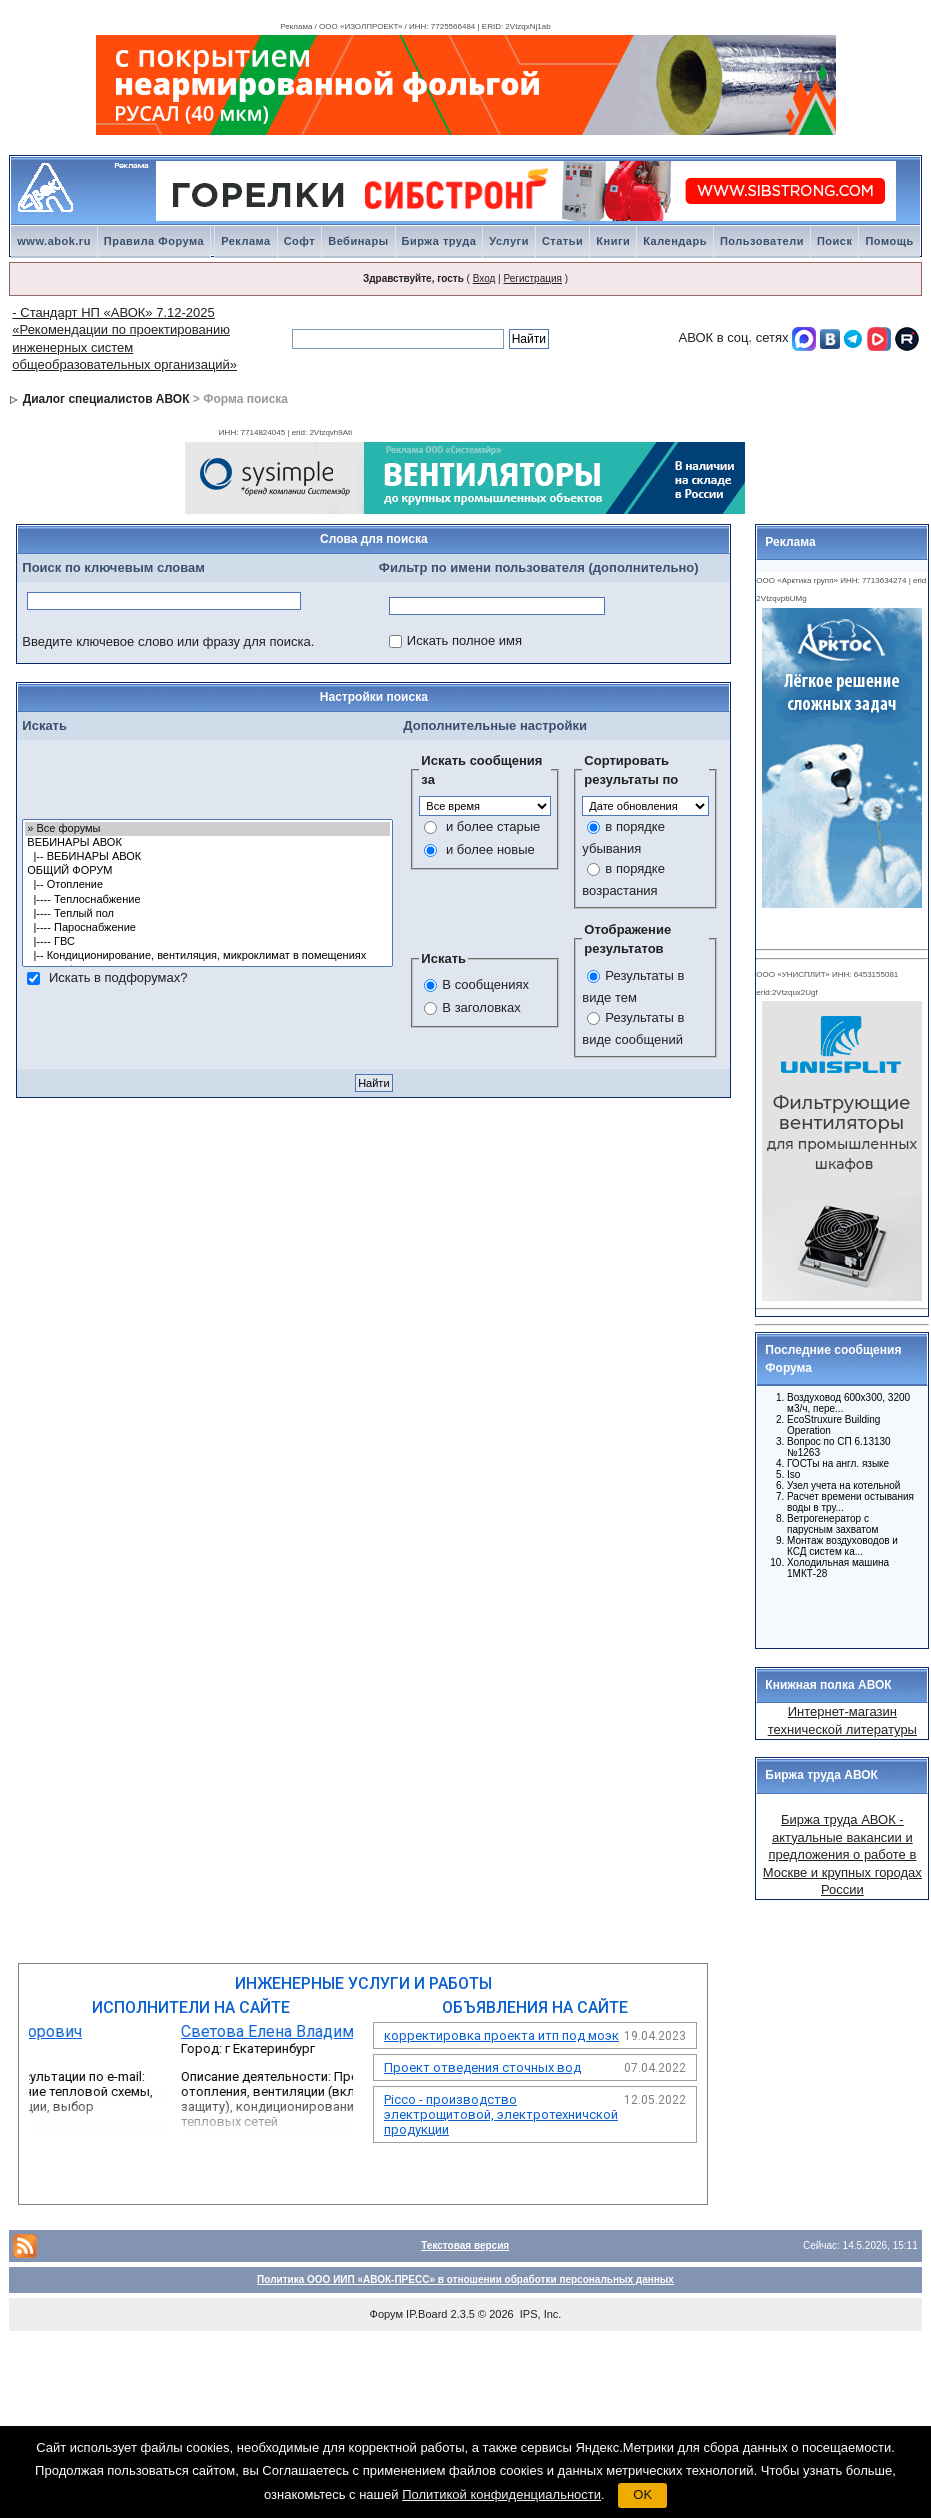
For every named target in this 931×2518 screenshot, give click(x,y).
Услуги (509, 241)
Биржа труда (439, 241)
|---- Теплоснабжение (207, 900)
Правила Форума (154, 241)
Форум (386, 2314)
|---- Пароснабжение (207, 928)
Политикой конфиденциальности (501, 2494)
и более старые (493, 826)
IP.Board (426, 2314)
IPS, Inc (539, 2314)
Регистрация (532, 278)
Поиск (835, 241)
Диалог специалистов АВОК (106, 399)
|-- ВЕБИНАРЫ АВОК (207, 857)
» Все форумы (207, 829)
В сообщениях (485, 984)
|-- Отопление (207, 885)
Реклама (246, 241)
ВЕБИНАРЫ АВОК (207, 843)
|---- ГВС (207, 942)
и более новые (490, 849)
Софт (300, 241)
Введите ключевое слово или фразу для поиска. (168, 641)
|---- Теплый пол (207, 914)
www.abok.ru (54, 241)
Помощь (889, 241)
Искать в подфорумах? (118, 977)
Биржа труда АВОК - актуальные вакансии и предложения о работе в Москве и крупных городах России (842, 1854)
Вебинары (358, 241)
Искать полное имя (464, 640)
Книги (613, 241)
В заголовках (481, 1007)
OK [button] (642, 2494)
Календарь (675, 241)
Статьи (562, 241)
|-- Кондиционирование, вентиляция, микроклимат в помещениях (207, 956)
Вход (484, 278)
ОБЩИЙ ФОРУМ (207, 871)
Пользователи (762, 241)
